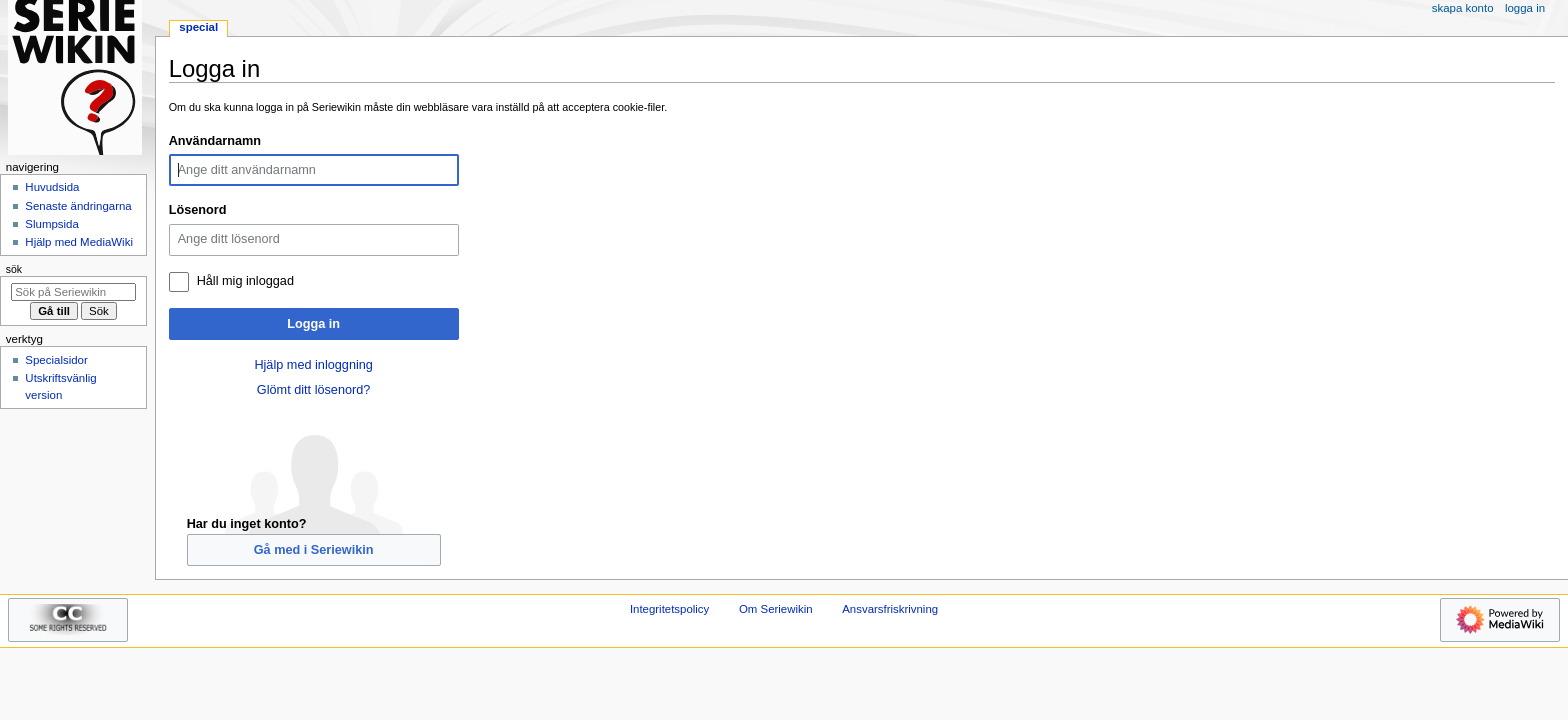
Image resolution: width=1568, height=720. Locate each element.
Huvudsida (52, 187)
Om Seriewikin (776, 609)
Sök (14, 269)
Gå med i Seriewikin (314, 550)
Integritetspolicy (669, 609)
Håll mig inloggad (245, 281)
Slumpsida (51, 224)
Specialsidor (56, 360)
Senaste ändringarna (78, 206)
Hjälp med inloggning (313, 365)
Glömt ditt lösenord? (314, 390)
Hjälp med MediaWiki (79, 242)
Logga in (313, 324)
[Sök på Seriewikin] (73, 292)
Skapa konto (1463, 8)
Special (198, 27)
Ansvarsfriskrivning (890, 609)
